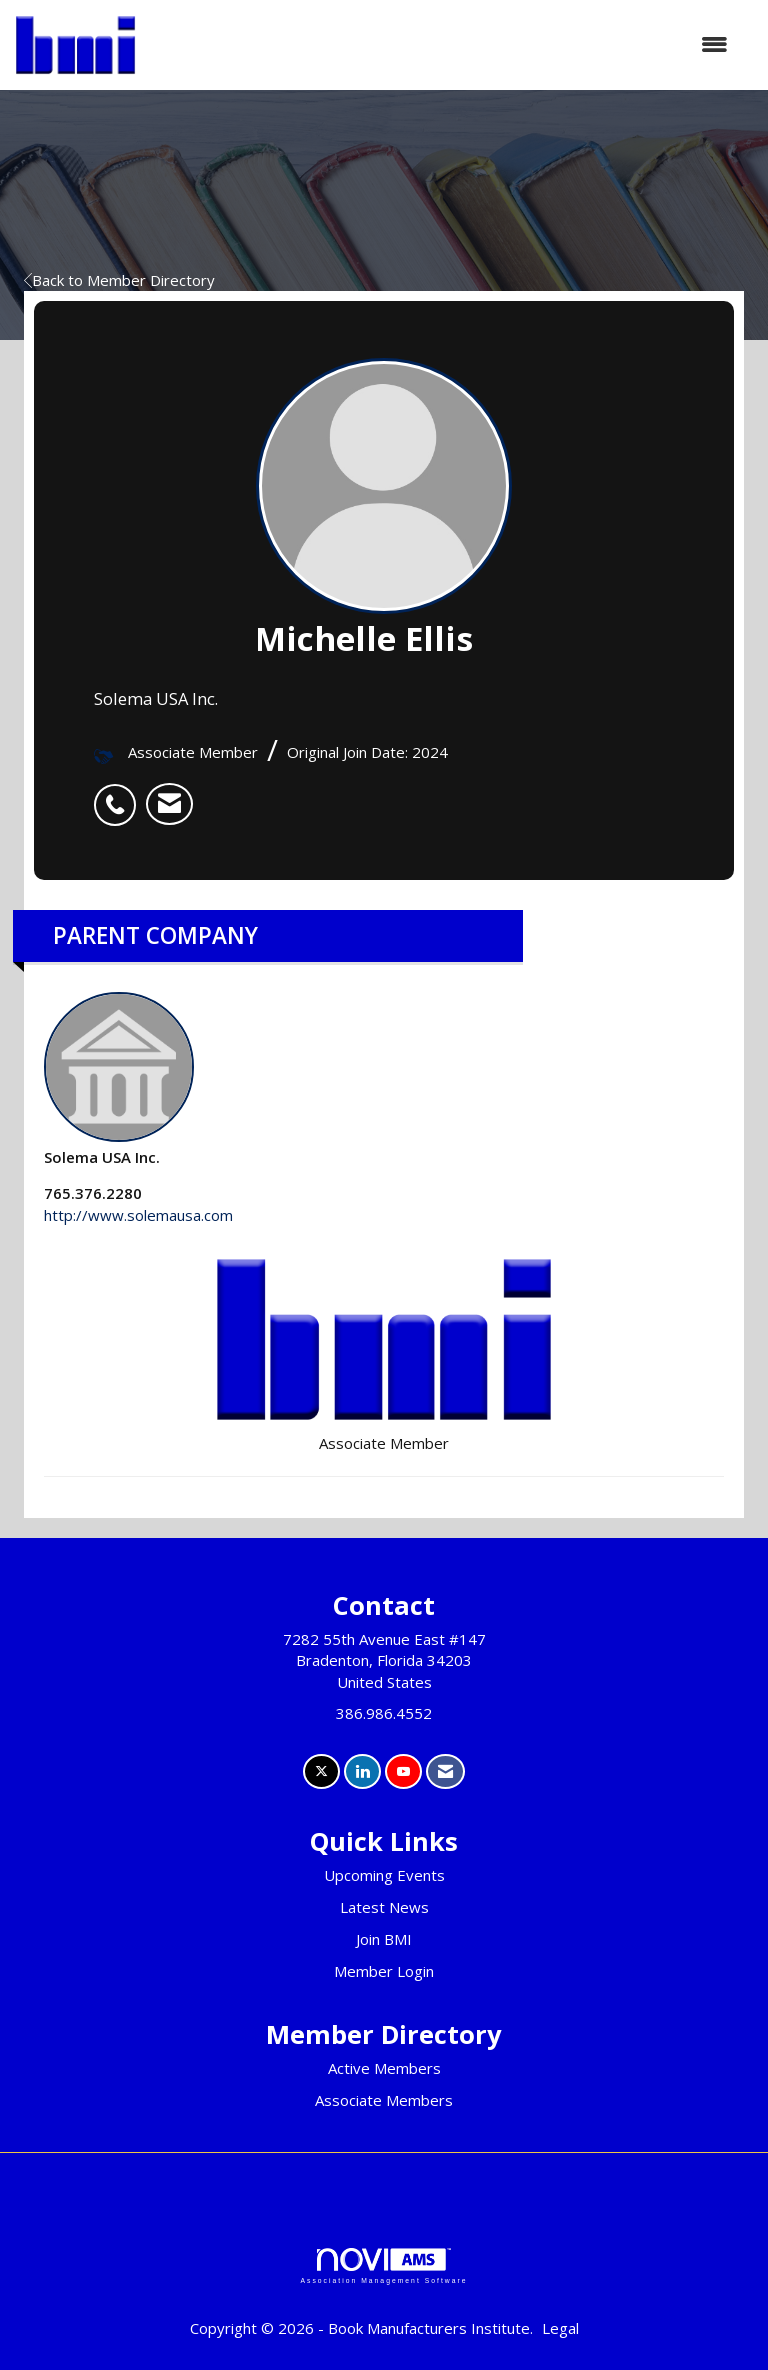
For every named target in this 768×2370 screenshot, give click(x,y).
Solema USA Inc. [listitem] (119, 1079)
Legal (560, 2328)
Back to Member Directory (119, 280)
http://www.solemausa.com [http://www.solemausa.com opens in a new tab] (138, 1215)
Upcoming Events (384, 1875)
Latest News (384, 1907)
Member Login (384, 1971)
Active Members (384, 2068)
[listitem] (120, 794)
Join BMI (384, 1939)
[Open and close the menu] (442, 44)
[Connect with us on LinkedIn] (362, 1771)
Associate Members (384, 2100)
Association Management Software (383, 2266)
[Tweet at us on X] (321, 1771)
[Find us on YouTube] (403, 1771)
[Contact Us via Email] (445, 1771)
